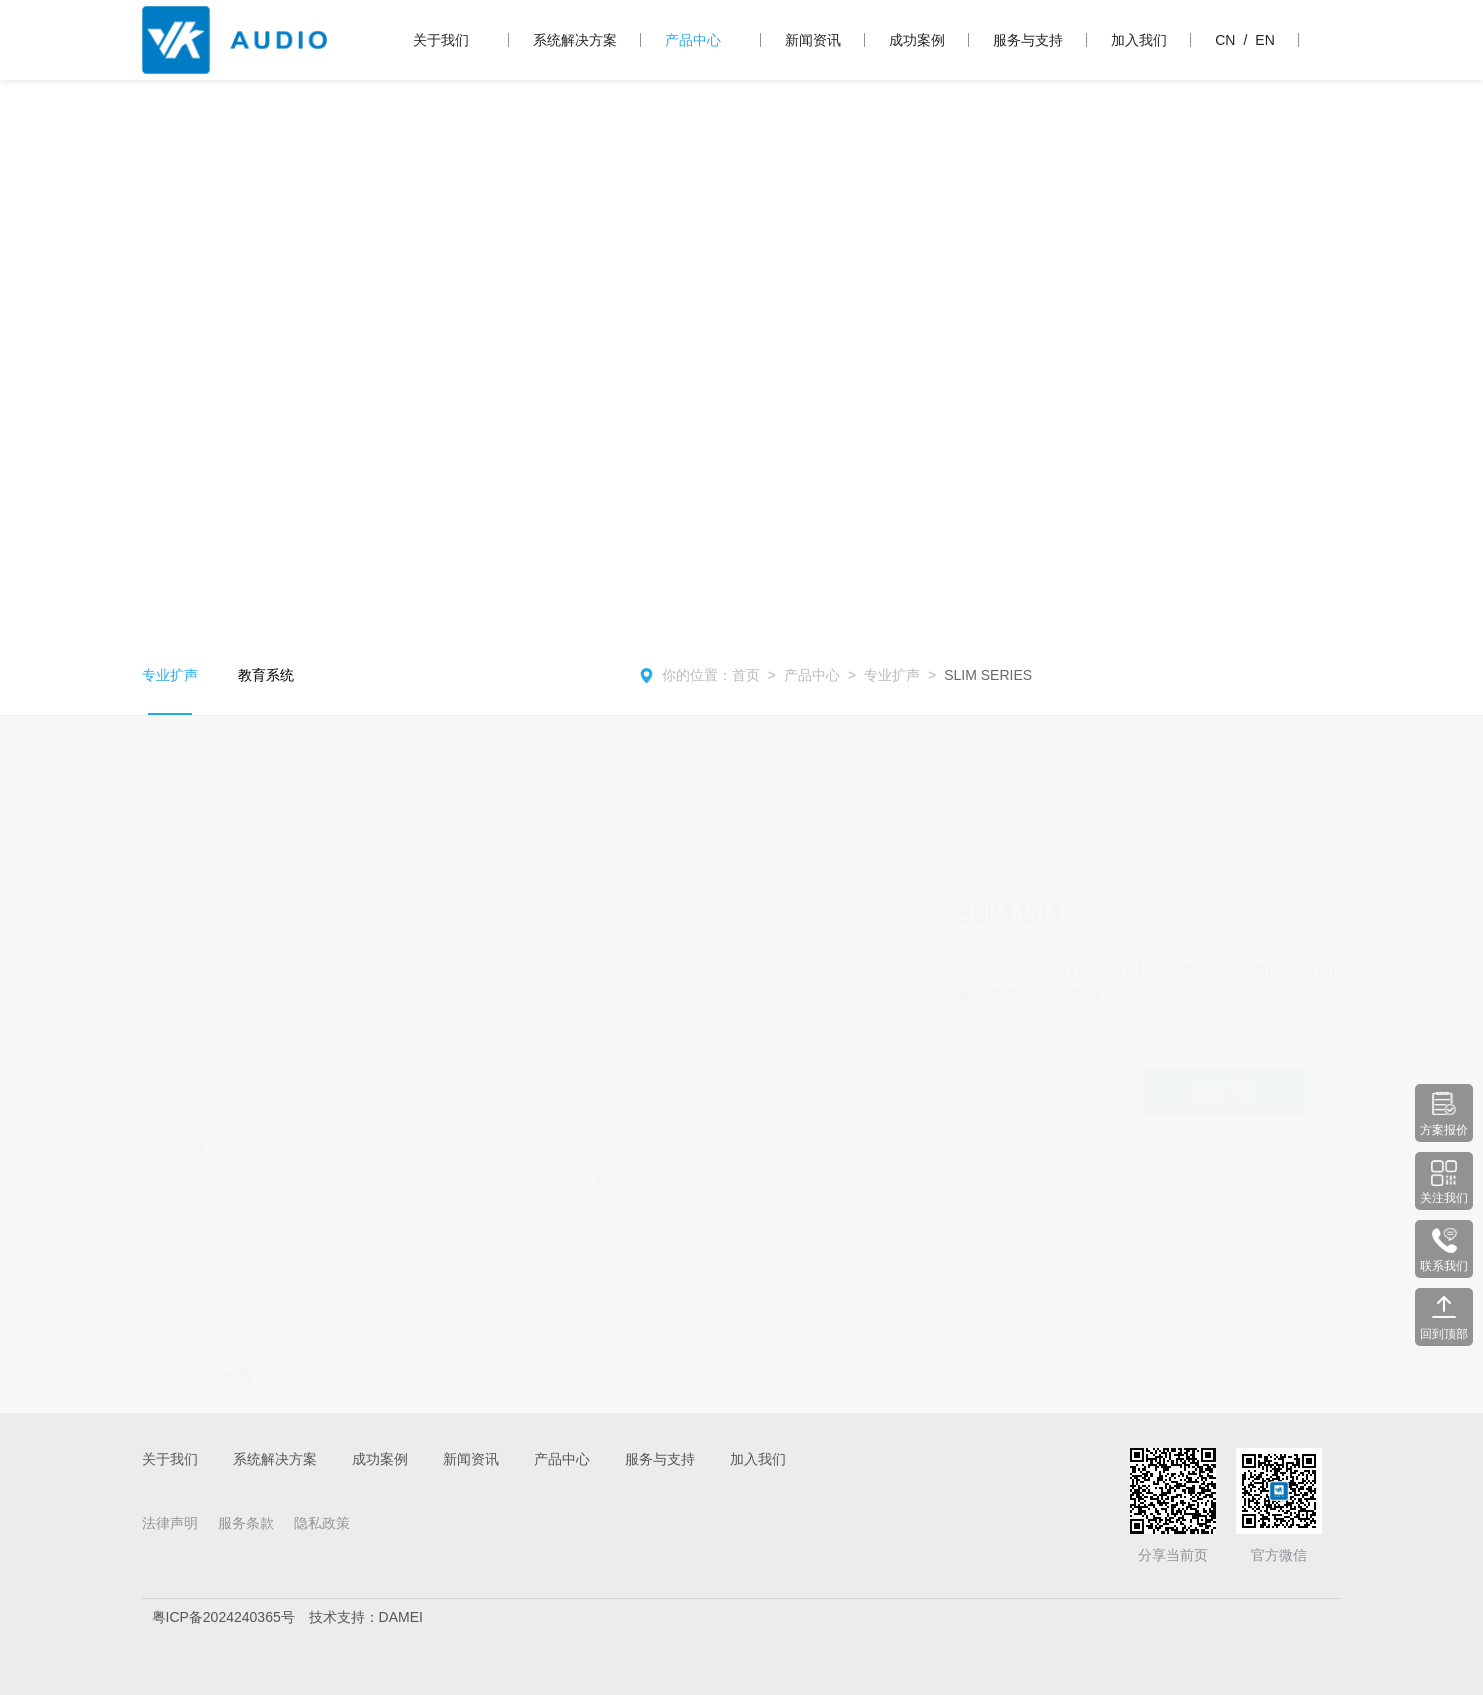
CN (1225, 40)
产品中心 (693, 40)
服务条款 (246, 1523)
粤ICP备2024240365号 (223, 1617)
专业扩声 (170, 675)
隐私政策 (322, 1523)
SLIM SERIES (988, 675)
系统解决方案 (575, 40)
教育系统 (266, 675)
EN (1264, 40)
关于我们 (441, 40)
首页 (746, 675)
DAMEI (401, 1617)
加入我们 (1139, 40)
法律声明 (170, 1523)
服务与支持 (1028, 40)
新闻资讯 (813, 40)
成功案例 (917, 40)
